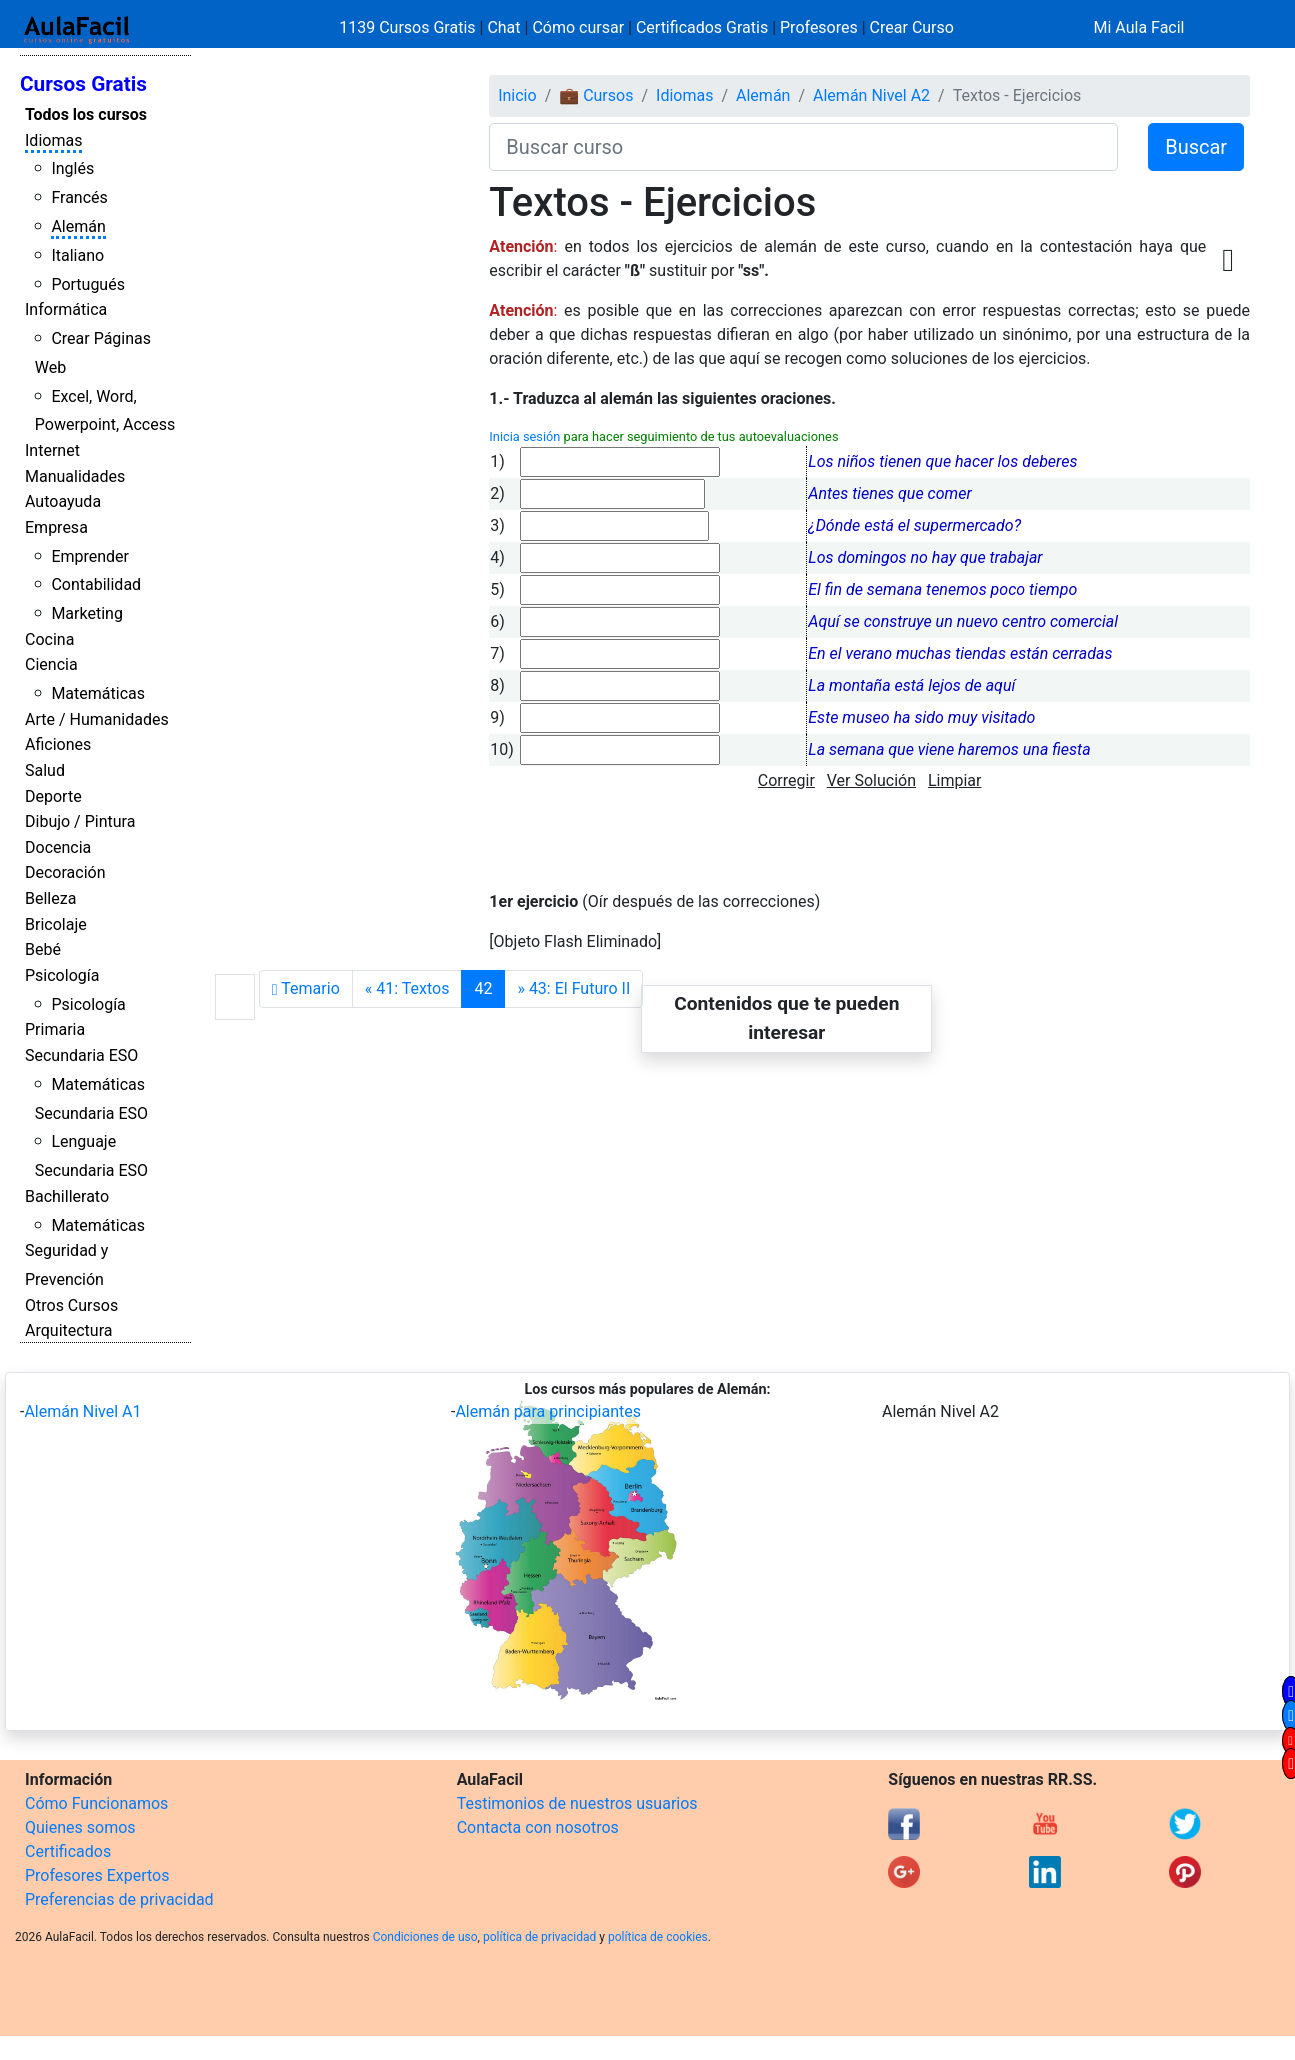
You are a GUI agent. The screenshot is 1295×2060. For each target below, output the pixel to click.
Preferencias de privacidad (119, 1899)
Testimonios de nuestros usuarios (577, 1803)
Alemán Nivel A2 (871, 95)
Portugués (88, 284)
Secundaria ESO (81, 1055)
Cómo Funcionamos (96, 1803)
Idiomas (53, 140)
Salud (45, 770)
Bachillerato (67, 1196)
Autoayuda (63, 501)
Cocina (49, 639)
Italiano (77, 255)
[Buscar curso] (803, 147)
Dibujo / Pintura (80, 821)
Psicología (62, 975)
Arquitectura (68, 1330)
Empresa (56, 527)
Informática (66, 309)
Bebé (43, 949)
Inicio (517, 95)
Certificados (68, 1851)
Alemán (78, 226)
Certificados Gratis (702, 27)
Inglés (72, 168)
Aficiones (58, 744)
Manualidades (75, 476)
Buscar (1196, 147)
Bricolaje (56, 924)
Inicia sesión (524, 436)
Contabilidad (96, 584)
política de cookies (658, 1937)
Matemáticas (98, 693)
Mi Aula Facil (1138, 27)
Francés (79, 197)
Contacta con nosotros (538, 1827)
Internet (52, 450)
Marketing (86, 613)
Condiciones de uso (425, 1937)
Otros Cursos (71, 1305)
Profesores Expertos (97, 1875)
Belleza (50, 898)
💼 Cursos (596, 95)
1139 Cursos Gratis (409, 27)
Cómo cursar (578, 27)
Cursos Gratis (83, 84)
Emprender (90, 556)
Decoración (65, 872)
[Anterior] (407, 989)
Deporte (53, 796)
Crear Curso (912, 27)
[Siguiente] (573, 989)
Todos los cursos (86, 114)
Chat (503, 27)
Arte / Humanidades (97, 719)
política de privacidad (539, 1937)
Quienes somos (80, 1827)
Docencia (58, 847)
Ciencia (51, 664)
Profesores (819, 27)
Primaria (55, 1029)
